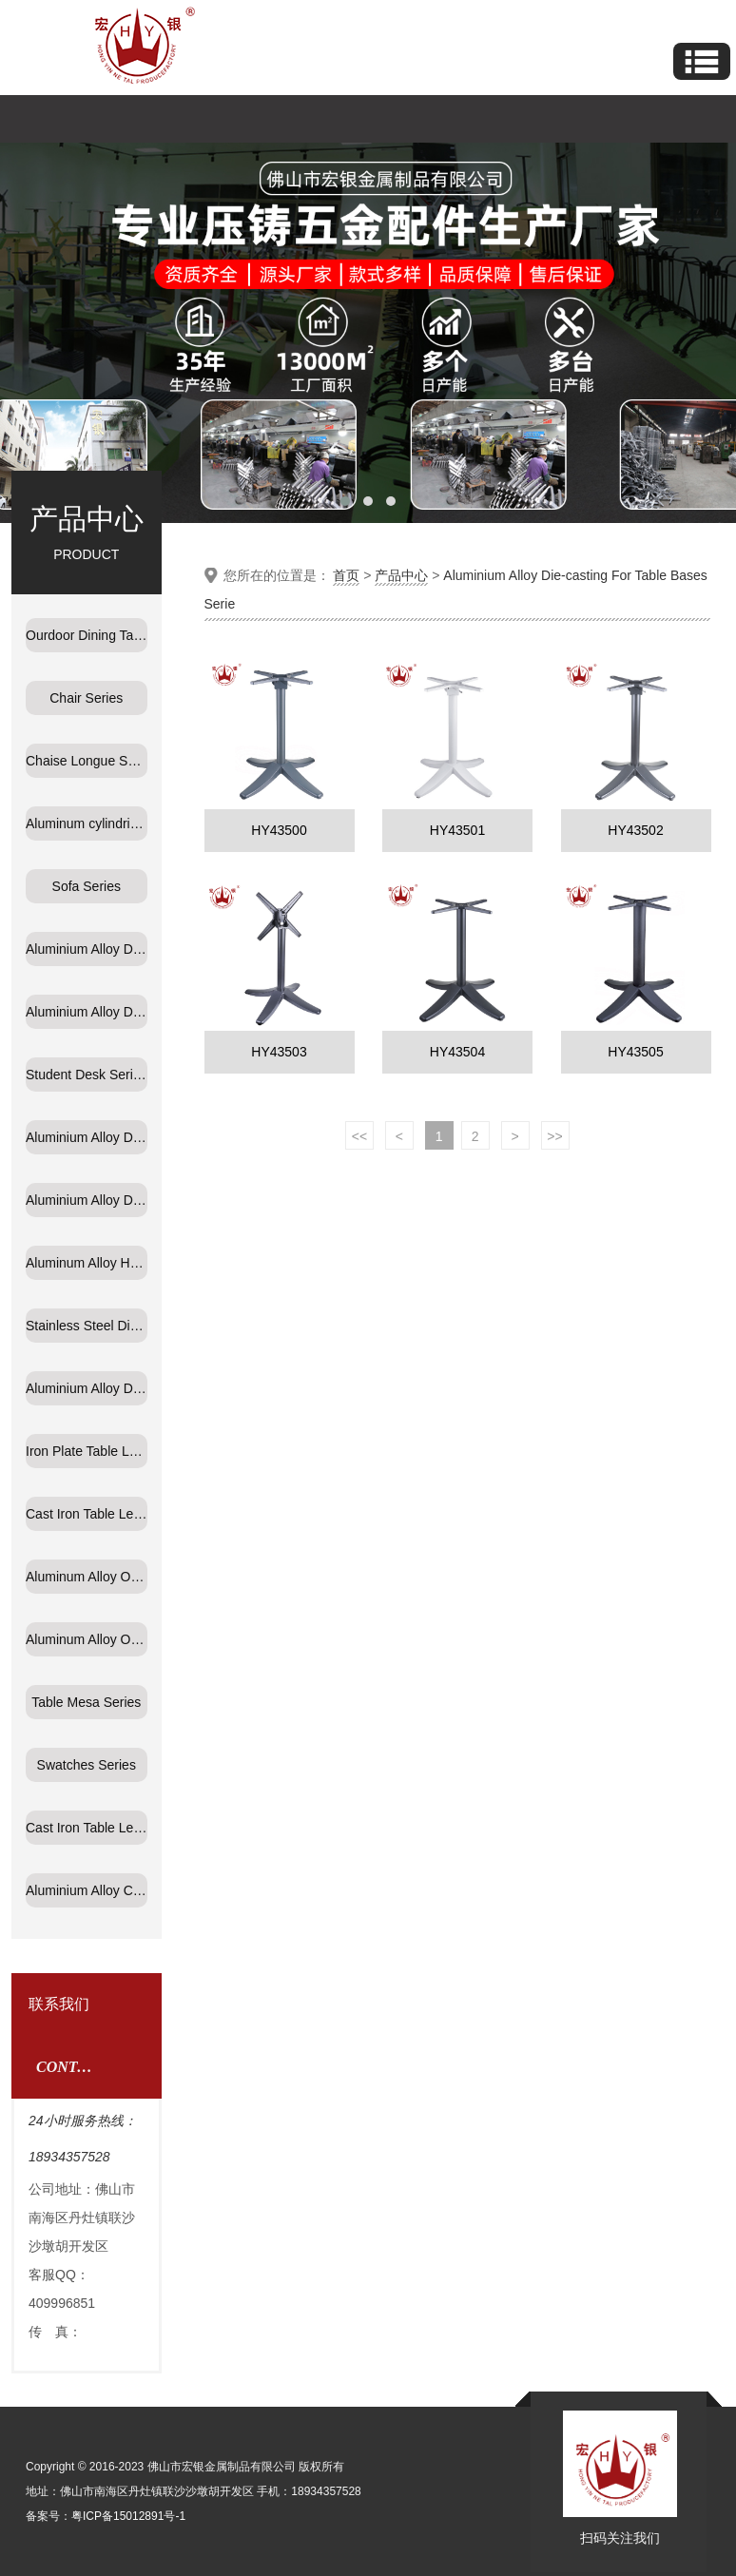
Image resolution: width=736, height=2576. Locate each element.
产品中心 (401, 575)
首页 (346, 575)
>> (554, 1136)
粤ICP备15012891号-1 (128, 2516)
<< (359, 1136)
